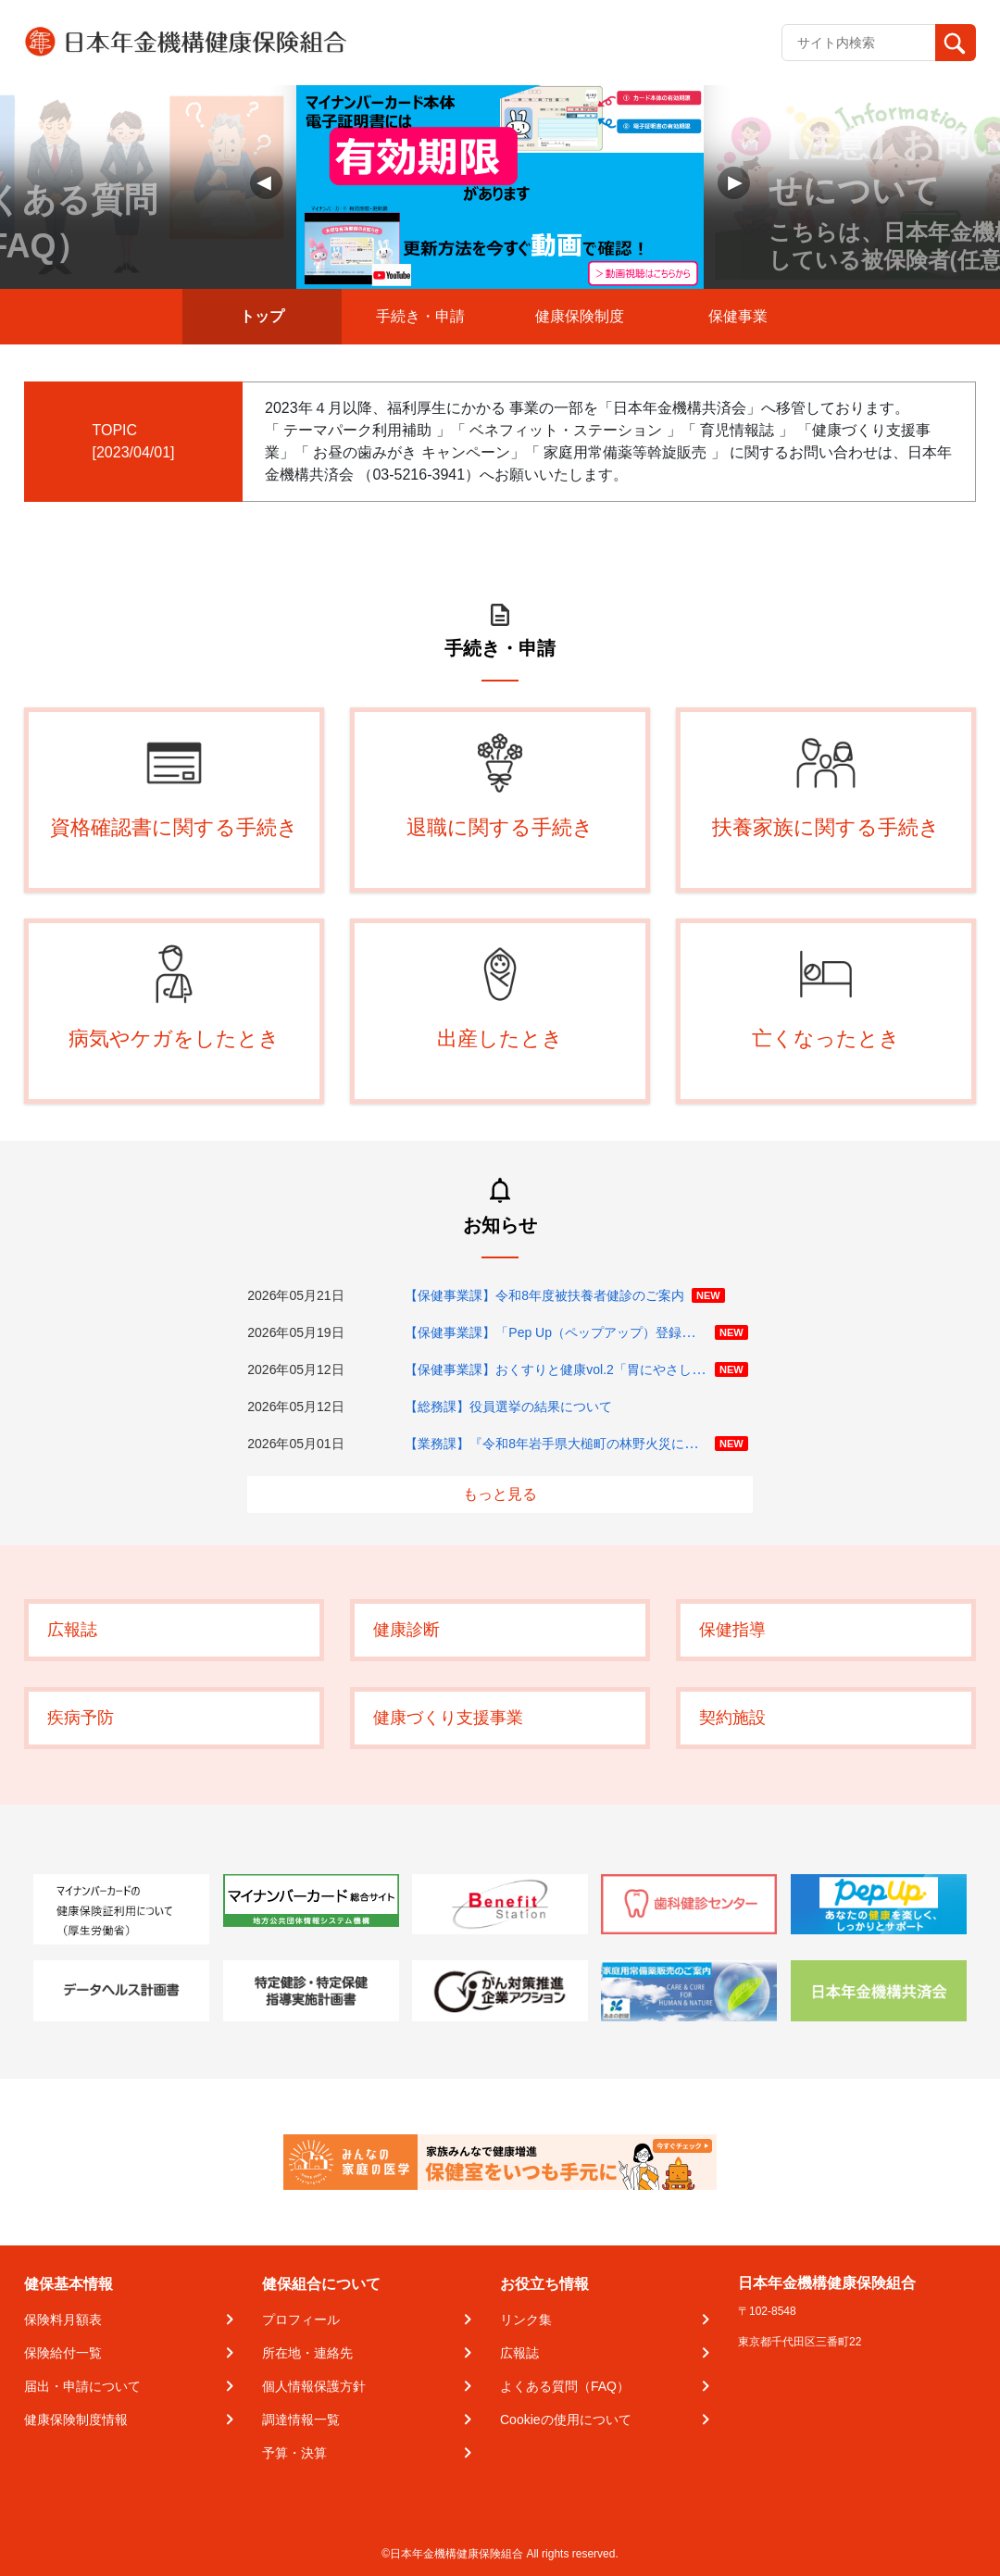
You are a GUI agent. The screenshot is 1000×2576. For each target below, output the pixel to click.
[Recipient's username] (858, 42)
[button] (734, 183)
